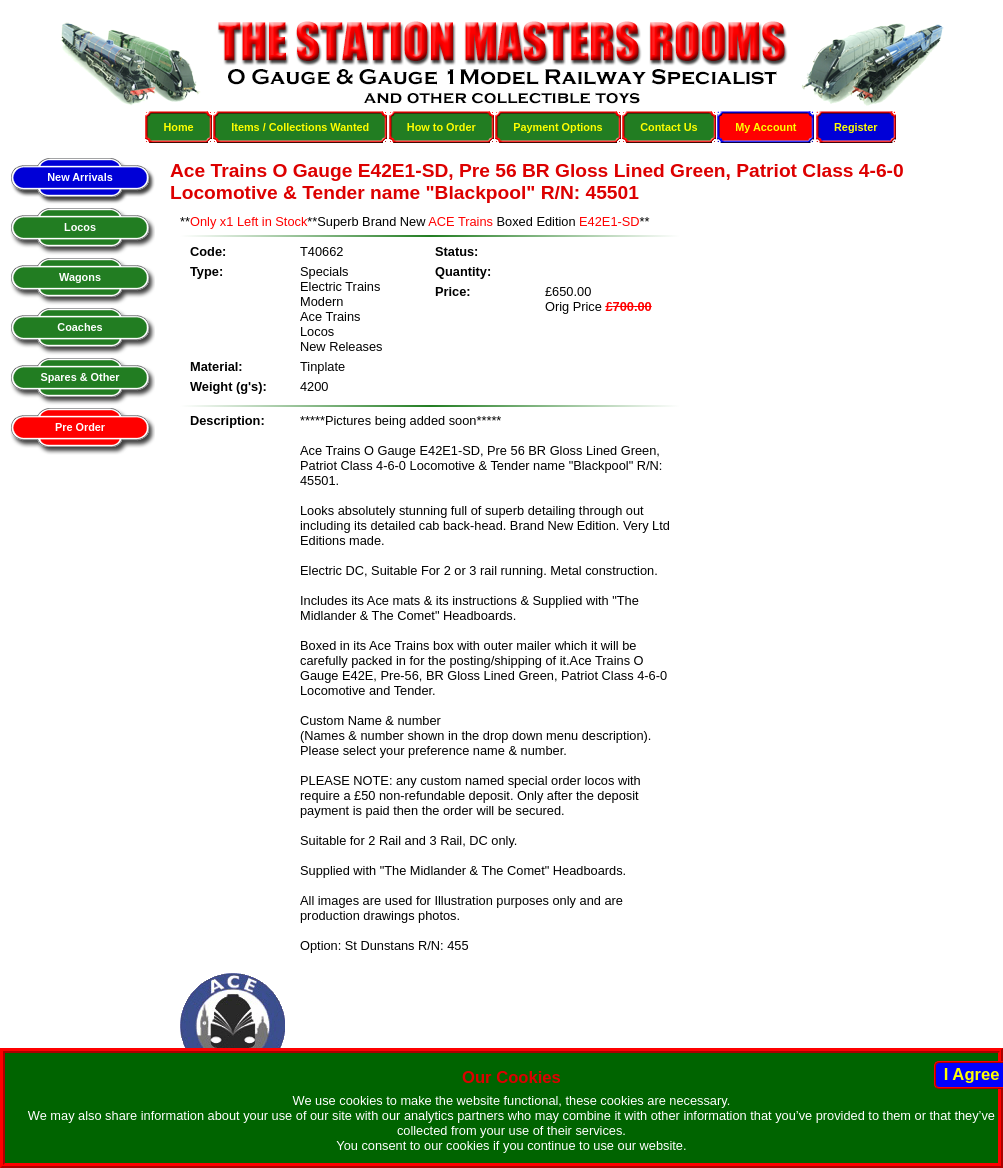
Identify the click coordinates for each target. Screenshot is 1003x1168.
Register (856, 127)
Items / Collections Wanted (300, 127)
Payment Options (557, 127)
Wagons (80, 277)
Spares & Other (79, 377)
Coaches (79, 327)
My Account (765, 127)
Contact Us (668, 127)
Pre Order (80, 427)
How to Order (441, 127)
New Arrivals (79, 177)
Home (178, 127)
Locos (80, 227)
